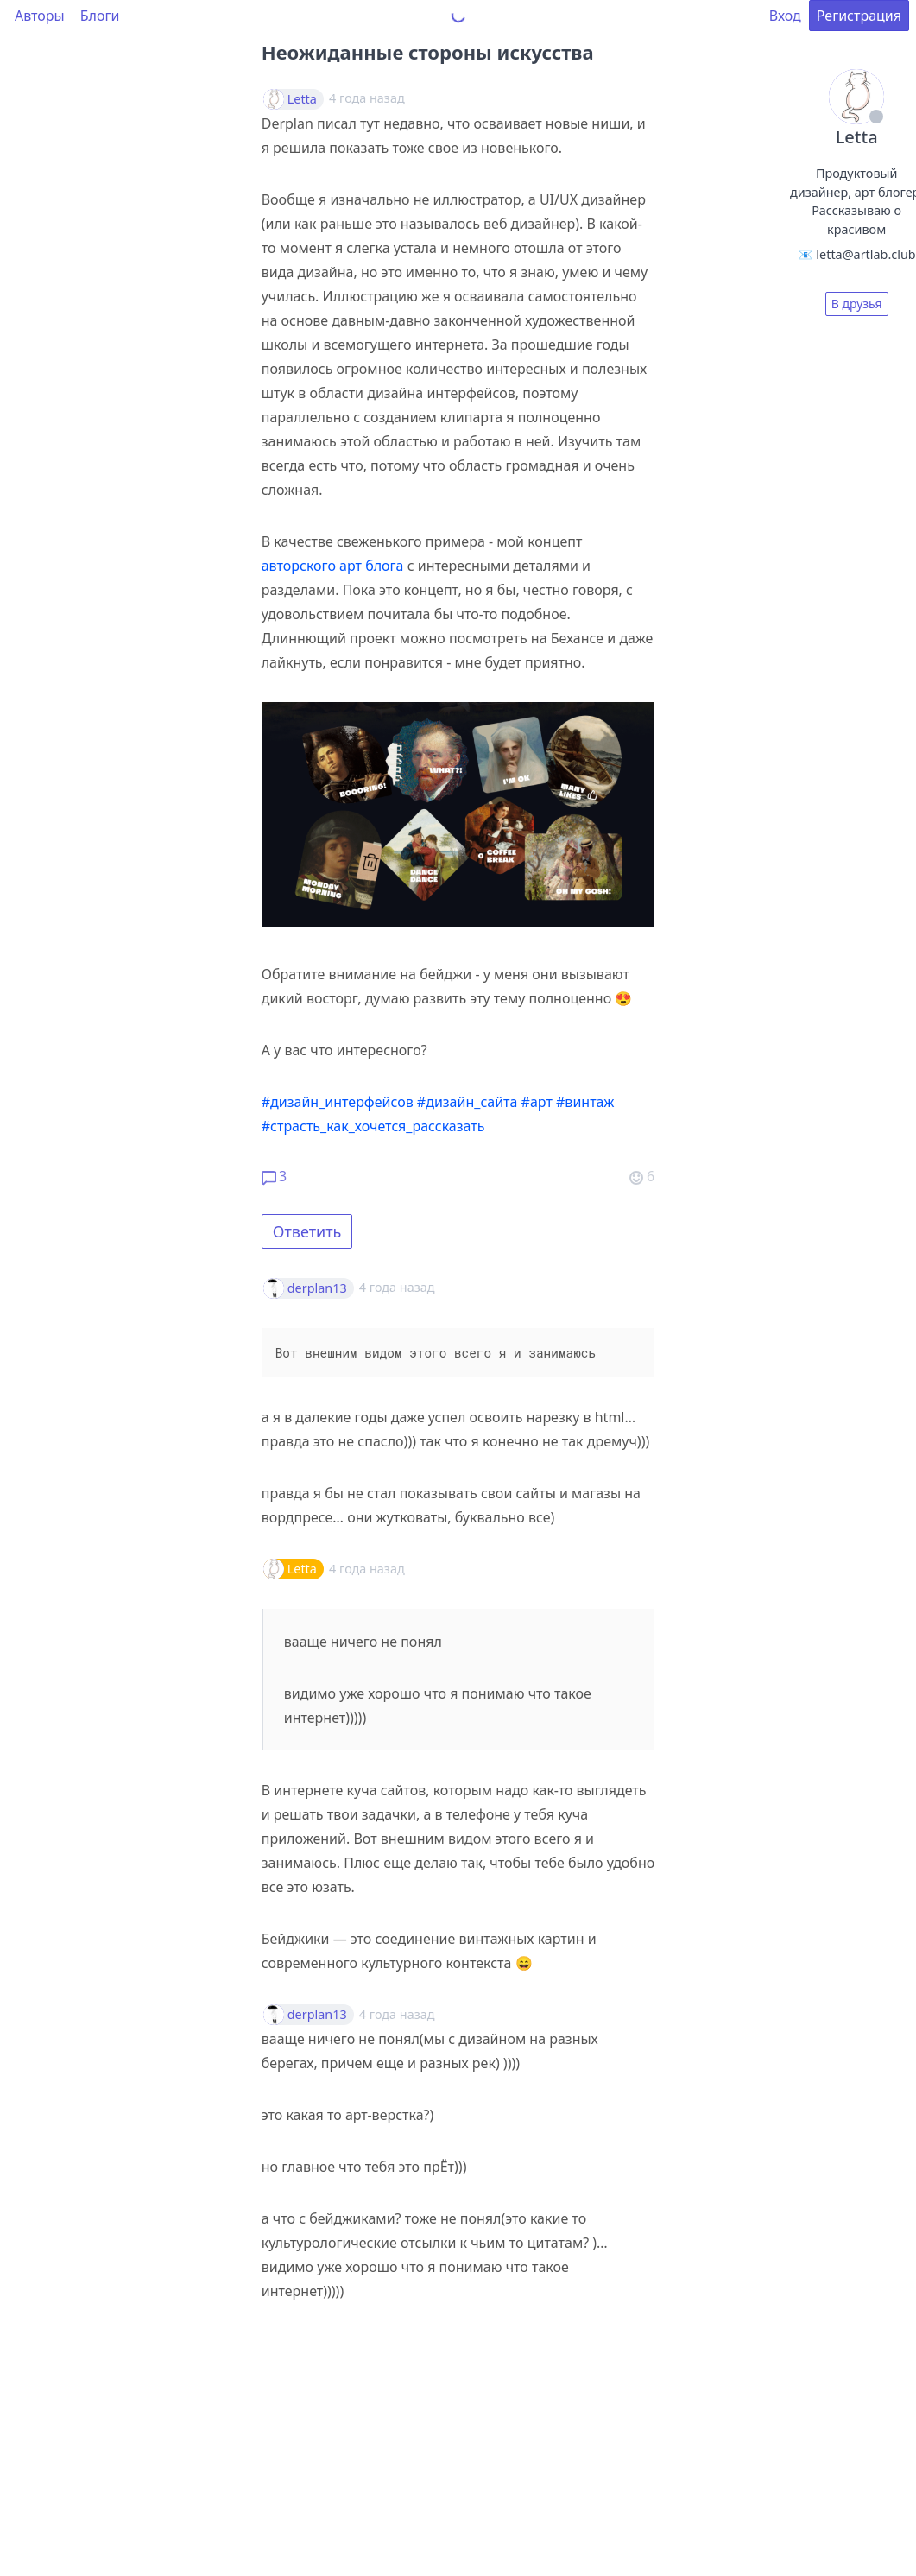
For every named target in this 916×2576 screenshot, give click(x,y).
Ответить (307, 1231)
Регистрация (859, 15)
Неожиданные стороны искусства (428, 52)
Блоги (100, 15)
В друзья (856, 303)
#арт (537, 1101)
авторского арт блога (333, 565)
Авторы (40, 15)
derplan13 (317, 1288)
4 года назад (397, 1287)
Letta (302, 99)
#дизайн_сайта (467, 1101)
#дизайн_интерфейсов (338, 1101)
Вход (785, 15)
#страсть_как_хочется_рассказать (373, 1126)
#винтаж (585, 1101)
